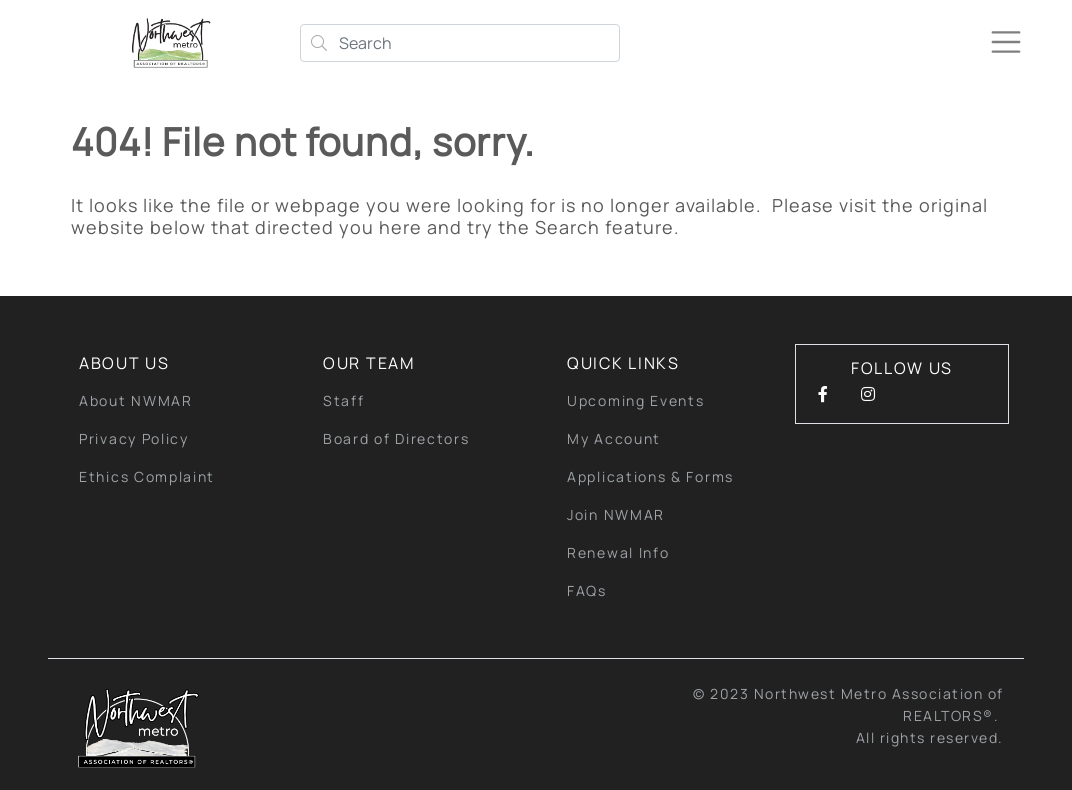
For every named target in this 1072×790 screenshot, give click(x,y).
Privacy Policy (134, 438)
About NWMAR (136, 400)
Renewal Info (618, 552)
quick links (623, 363)
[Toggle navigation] (1006, 42)
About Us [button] (124, 363)
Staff (344, 400)
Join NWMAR (616, 514)
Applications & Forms (650, 476)
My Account (614, 438)
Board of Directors (396, 438)
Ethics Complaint (147, 476)
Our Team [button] (369, 363)
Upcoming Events (636, 400)
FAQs (587, 590)
